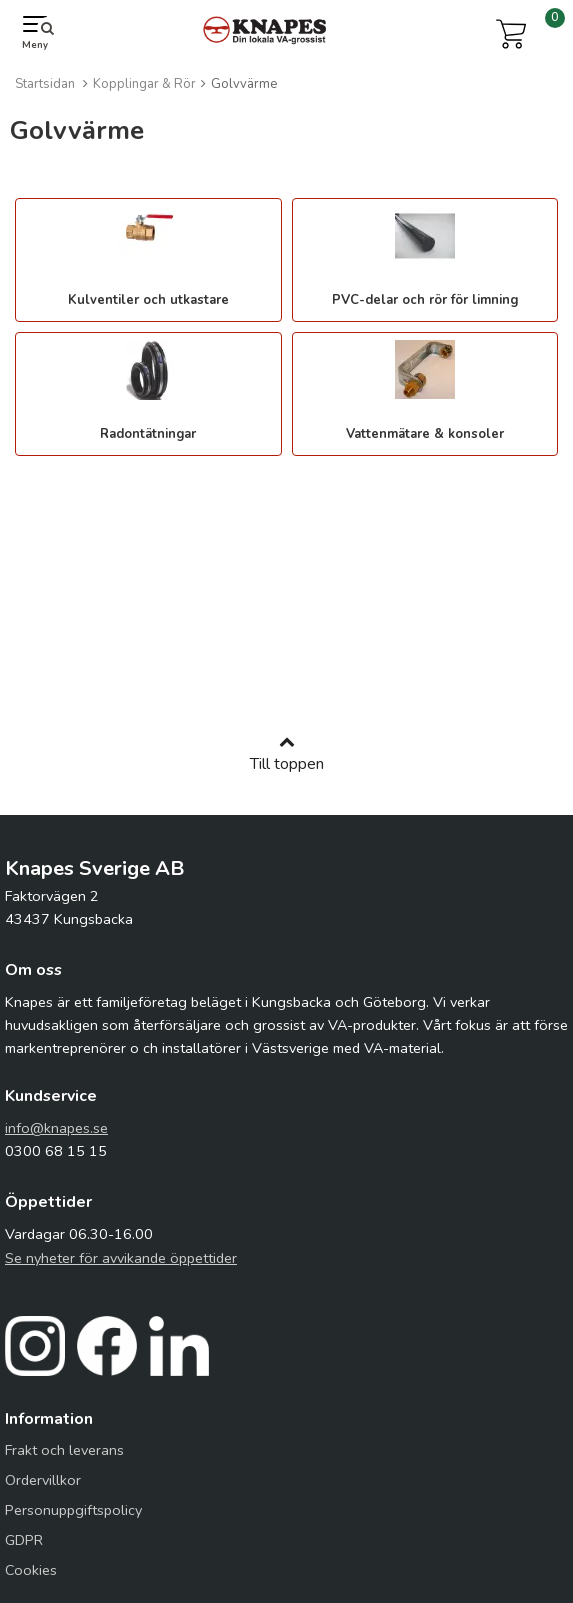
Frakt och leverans (64, 1450)
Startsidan (45, 84)
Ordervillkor (43, 1480)
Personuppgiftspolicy (73, 1510)
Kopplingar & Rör (144, 84)
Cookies (31, 1570)
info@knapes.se (56, 1128)
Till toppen (287, 754)
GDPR (24, 1540)
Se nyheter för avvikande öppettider (121, 1258)
